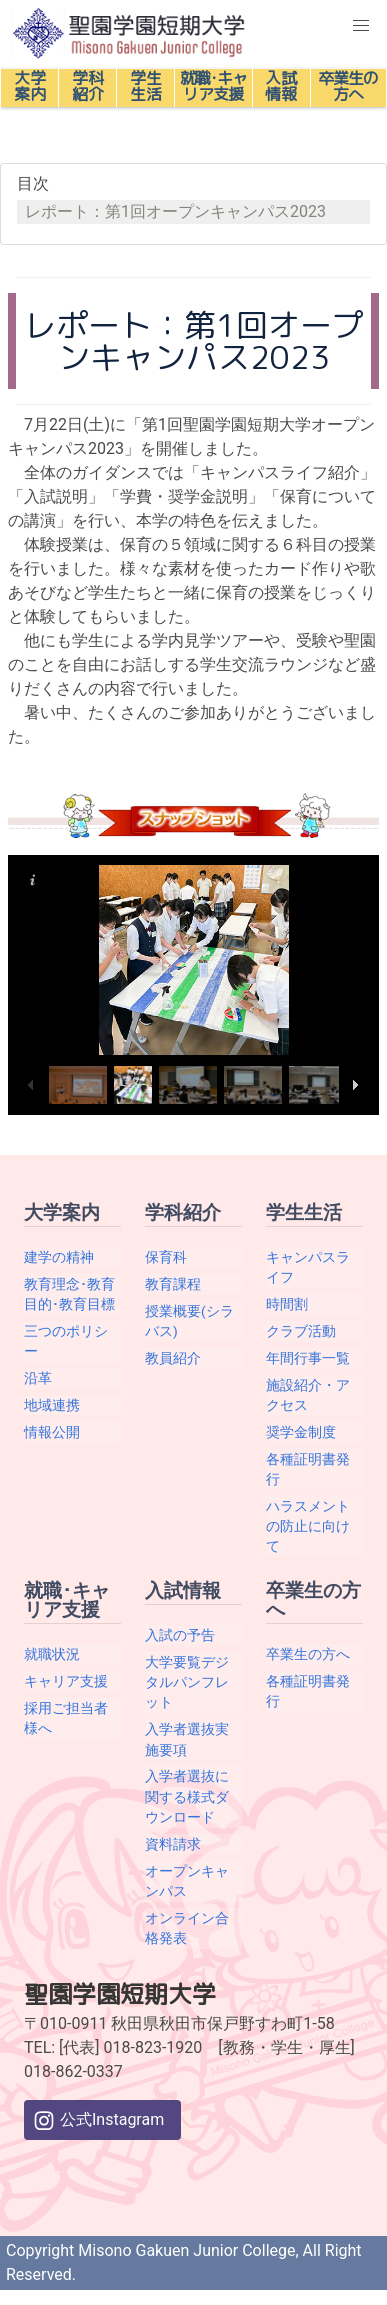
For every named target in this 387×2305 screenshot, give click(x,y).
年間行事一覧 (308, 1358)
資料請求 (173, 1844)
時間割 (287, 1304)
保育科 (166, 1257)
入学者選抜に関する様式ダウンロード (187, 1796)
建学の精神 (59, 1257)
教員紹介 (173, 1358)
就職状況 (52, 1654)
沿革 (38, 1378)
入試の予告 (180, 1635)
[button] (361, 26)
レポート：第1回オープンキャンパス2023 (175, 211)
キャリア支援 (66, 1681)
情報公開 (52, 1432)
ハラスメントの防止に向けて (308, 1526)
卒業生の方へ (308, 1654)
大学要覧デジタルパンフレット (187, 1682)
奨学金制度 (301, 1432)
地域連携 (52, 1405)
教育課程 (173, 1284)
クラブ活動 (301, 1331)
